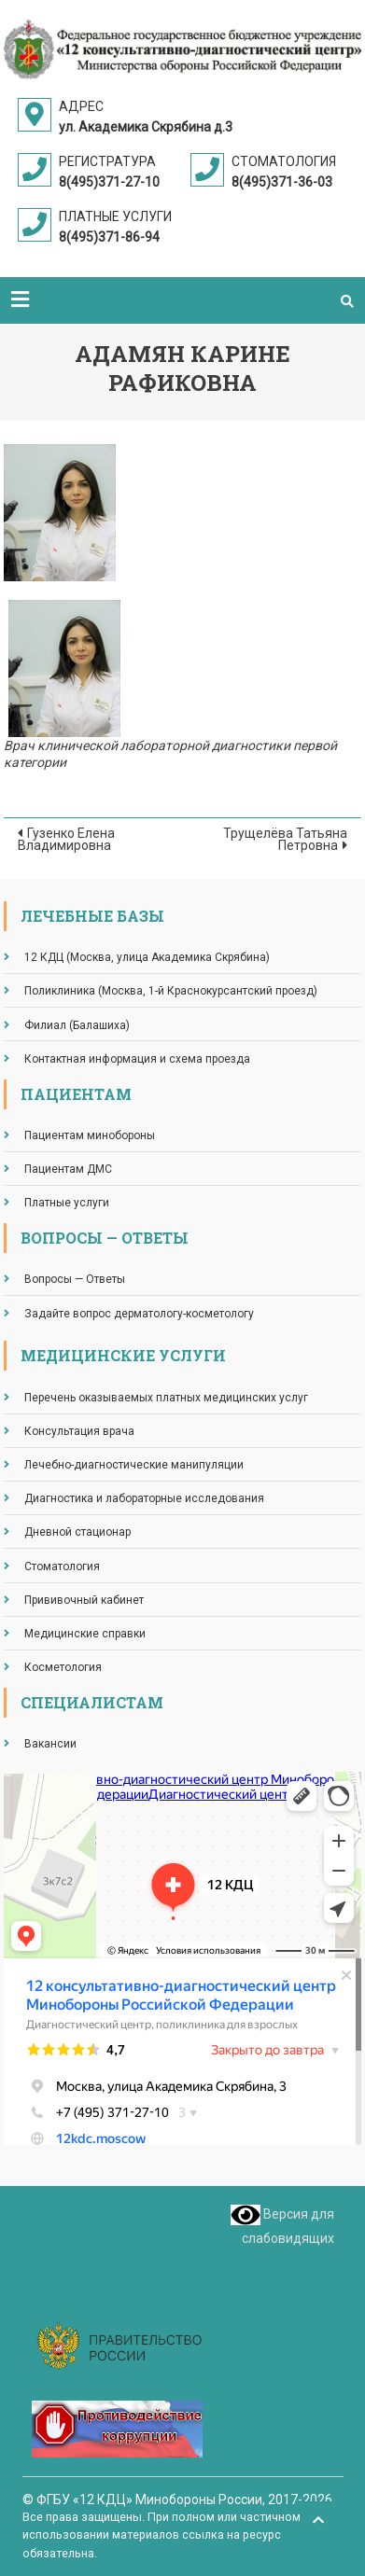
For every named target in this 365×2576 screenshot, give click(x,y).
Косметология (63, 1667)
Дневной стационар (77, 1532)
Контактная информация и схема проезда (137, 1058)
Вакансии (50, 1743)
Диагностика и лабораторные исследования (144, 1498)
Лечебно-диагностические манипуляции (134, 1464)
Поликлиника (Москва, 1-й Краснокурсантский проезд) (170, 990)
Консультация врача (79, 1431)
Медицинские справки (85, 1633)
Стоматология (62, 1566)
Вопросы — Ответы (74, 1279)
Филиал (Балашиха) (77, 1025)
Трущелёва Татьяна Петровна (285, 839)
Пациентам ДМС (68, 1169)
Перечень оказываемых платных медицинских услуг (166, 1397)
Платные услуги (66, 1202)
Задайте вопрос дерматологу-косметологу (139, 1313)
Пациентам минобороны (89, 1135)
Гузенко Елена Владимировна (66, 839)
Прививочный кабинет (84, 1600)
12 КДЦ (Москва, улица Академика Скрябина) (147, 957)
